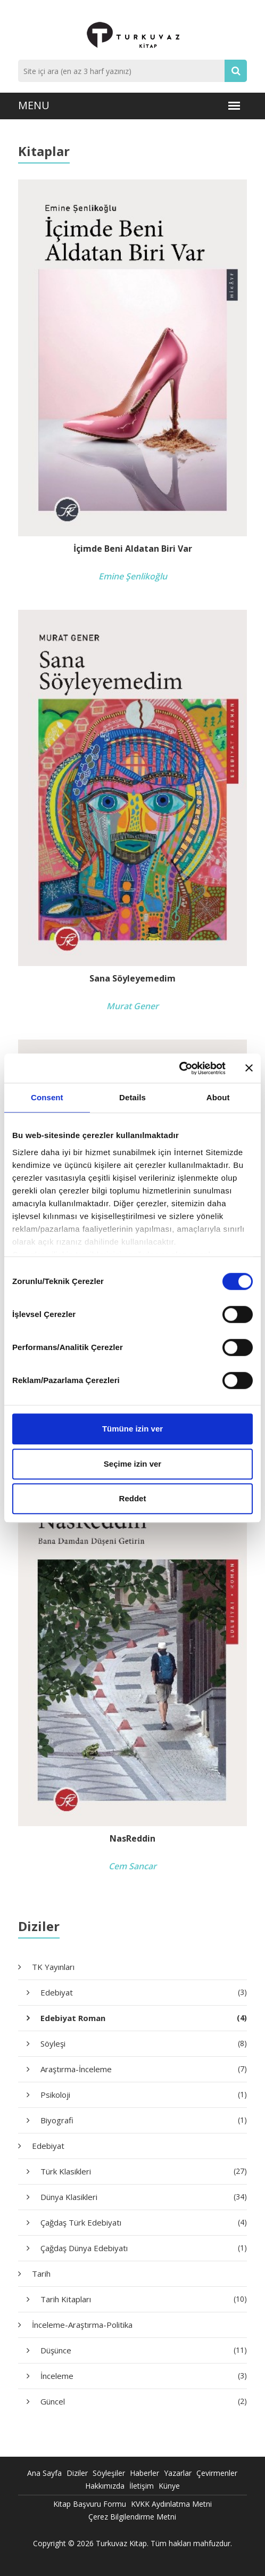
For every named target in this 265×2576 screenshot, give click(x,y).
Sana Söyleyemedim (132, 978)
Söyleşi (143, 2043)
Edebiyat (143, 1992)
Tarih (41, 2273)
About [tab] (218, 1097)
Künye (169, 2486)
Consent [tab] (47, 1097)
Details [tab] (132, 1097)
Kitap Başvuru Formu (89, 2504)
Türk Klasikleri (143, 2171)
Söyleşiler (109, 2473)
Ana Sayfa (44, 2473)
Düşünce (143, 2350)
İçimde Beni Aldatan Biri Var (132, 548)
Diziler (77, 2473)
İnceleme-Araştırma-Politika (82, 2324)
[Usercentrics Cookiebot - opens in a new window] (179, 1068)
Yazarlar (178, 2473)
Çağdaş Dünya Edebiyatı (143, 2248)
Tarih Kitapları (143, 2299)
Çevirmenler (216, 2473)
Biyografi (143, 2120)
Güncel (143, 2401)
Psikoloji (143, 2094)
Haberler (144, 2473)
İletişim (141, 2486)
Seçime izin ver (132, 1463)
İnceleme (143, 2376)
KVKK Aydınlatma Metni (171, 2504)
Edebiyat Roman (143, 2018)
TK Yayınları (53, 1966)
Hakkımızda (105, 2486)
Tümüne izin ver (132, 1428)
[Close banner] (249, 1068)
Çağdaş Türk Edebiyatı (143, 2222)
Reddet (132, 1498)
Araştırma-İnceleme (143, 2069)
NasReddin (132, 1838)
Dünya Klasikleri (143, 2197)
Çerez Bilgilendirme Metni (132, 2517)
